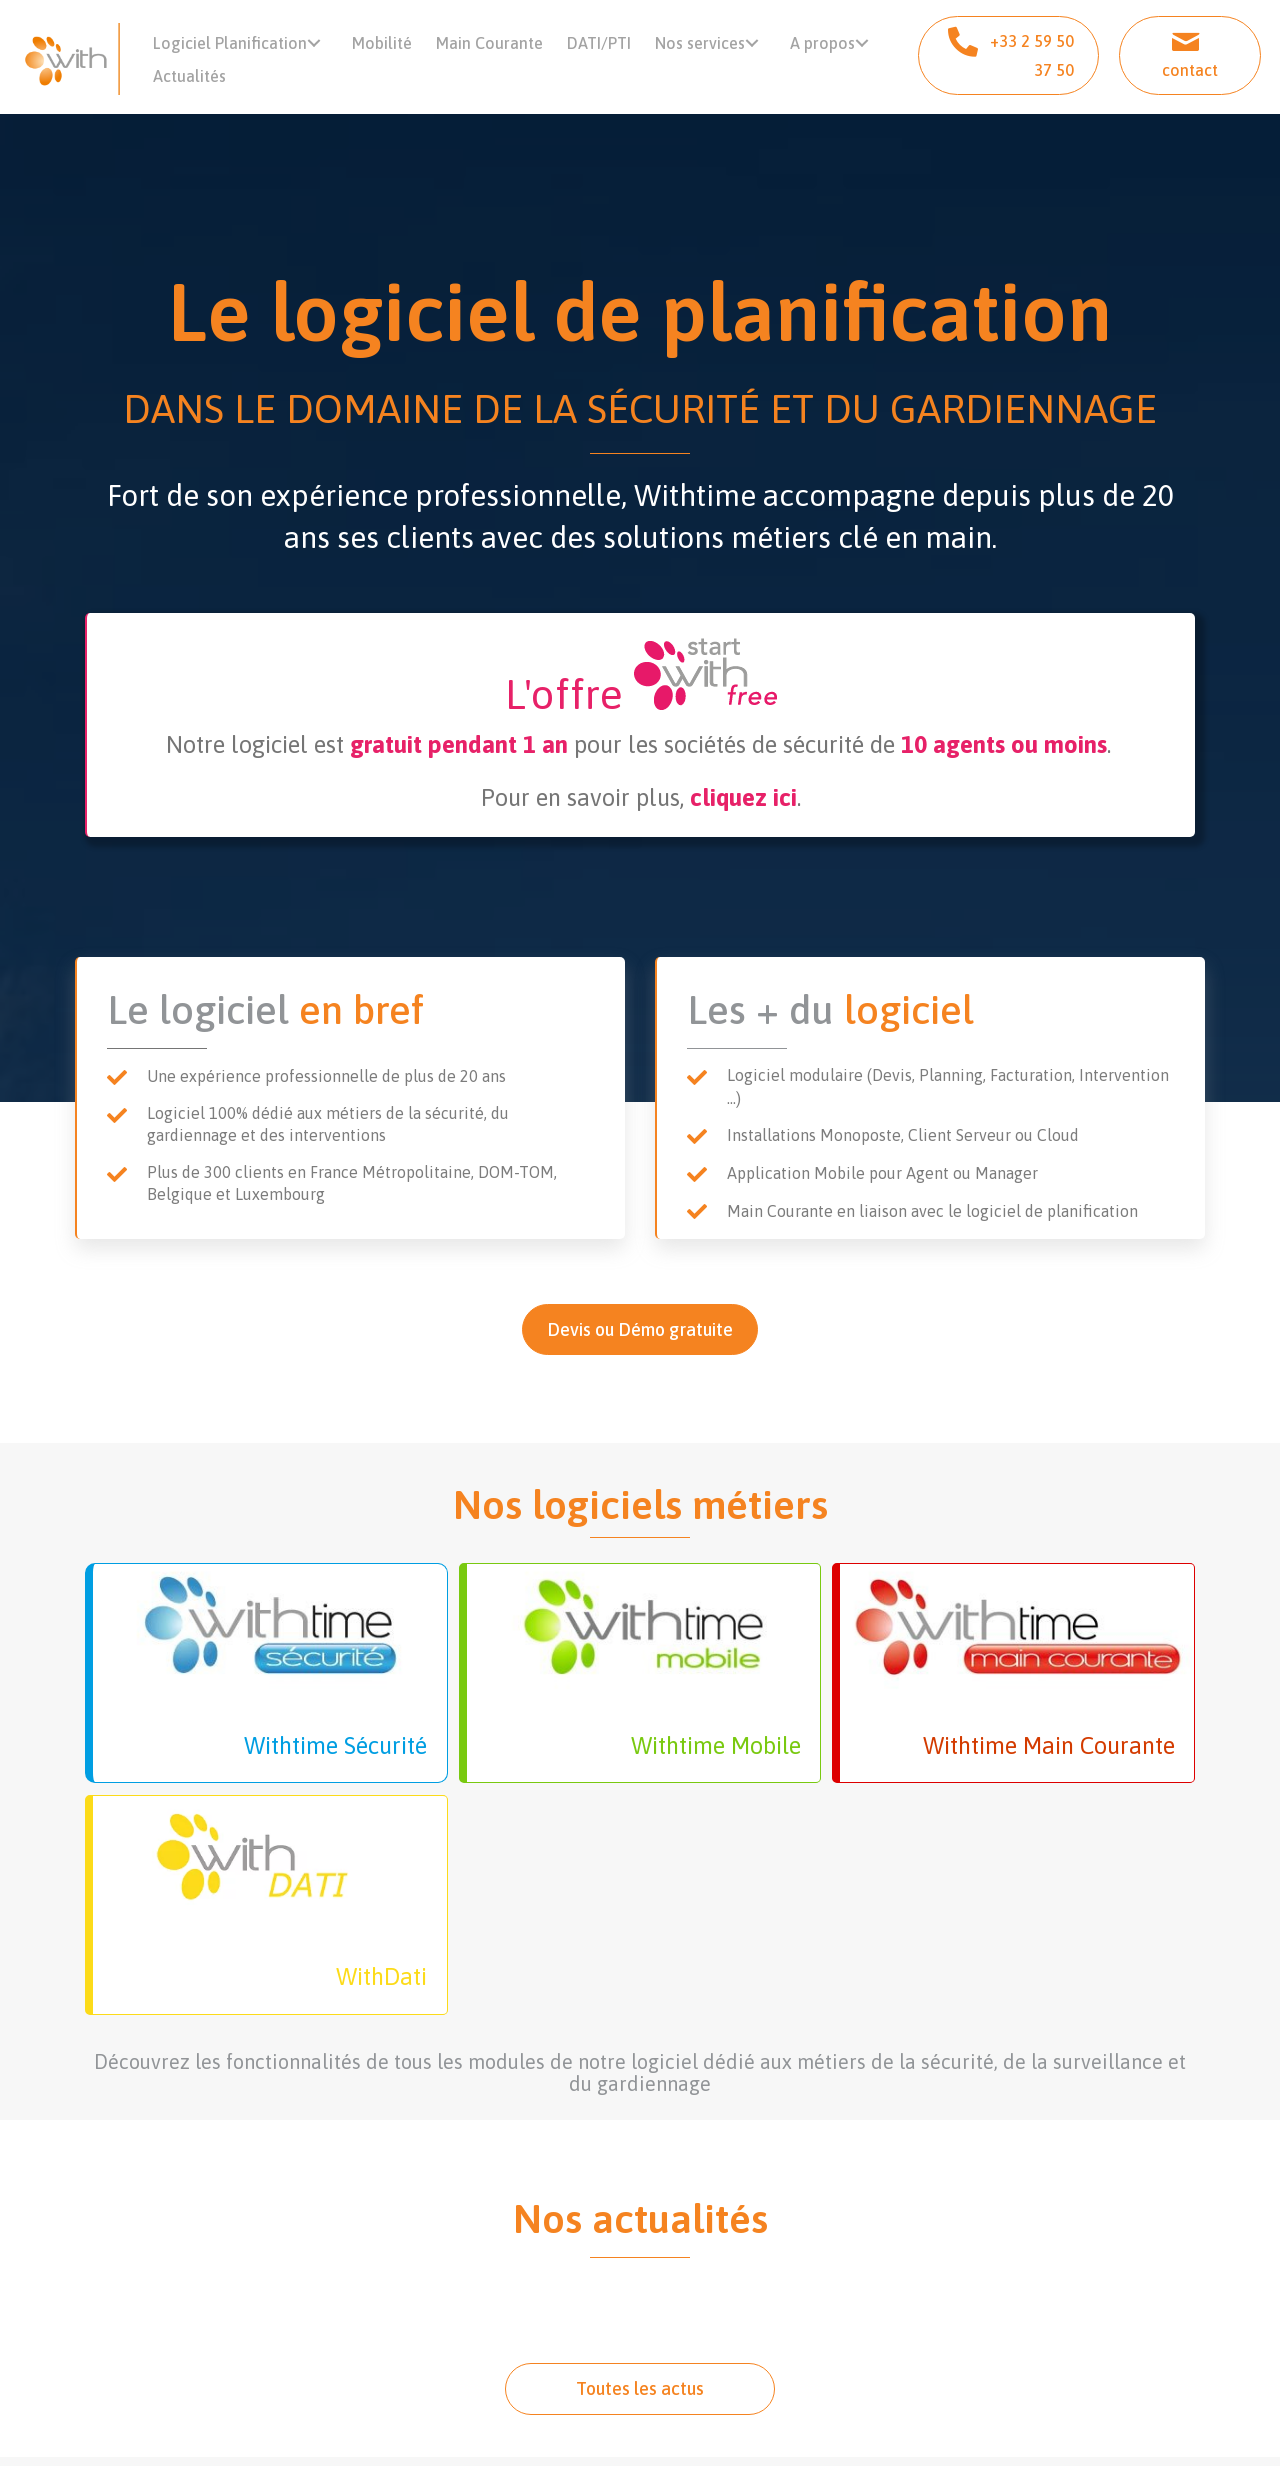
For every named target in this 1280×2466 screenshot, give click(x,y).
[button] (324, 48)
